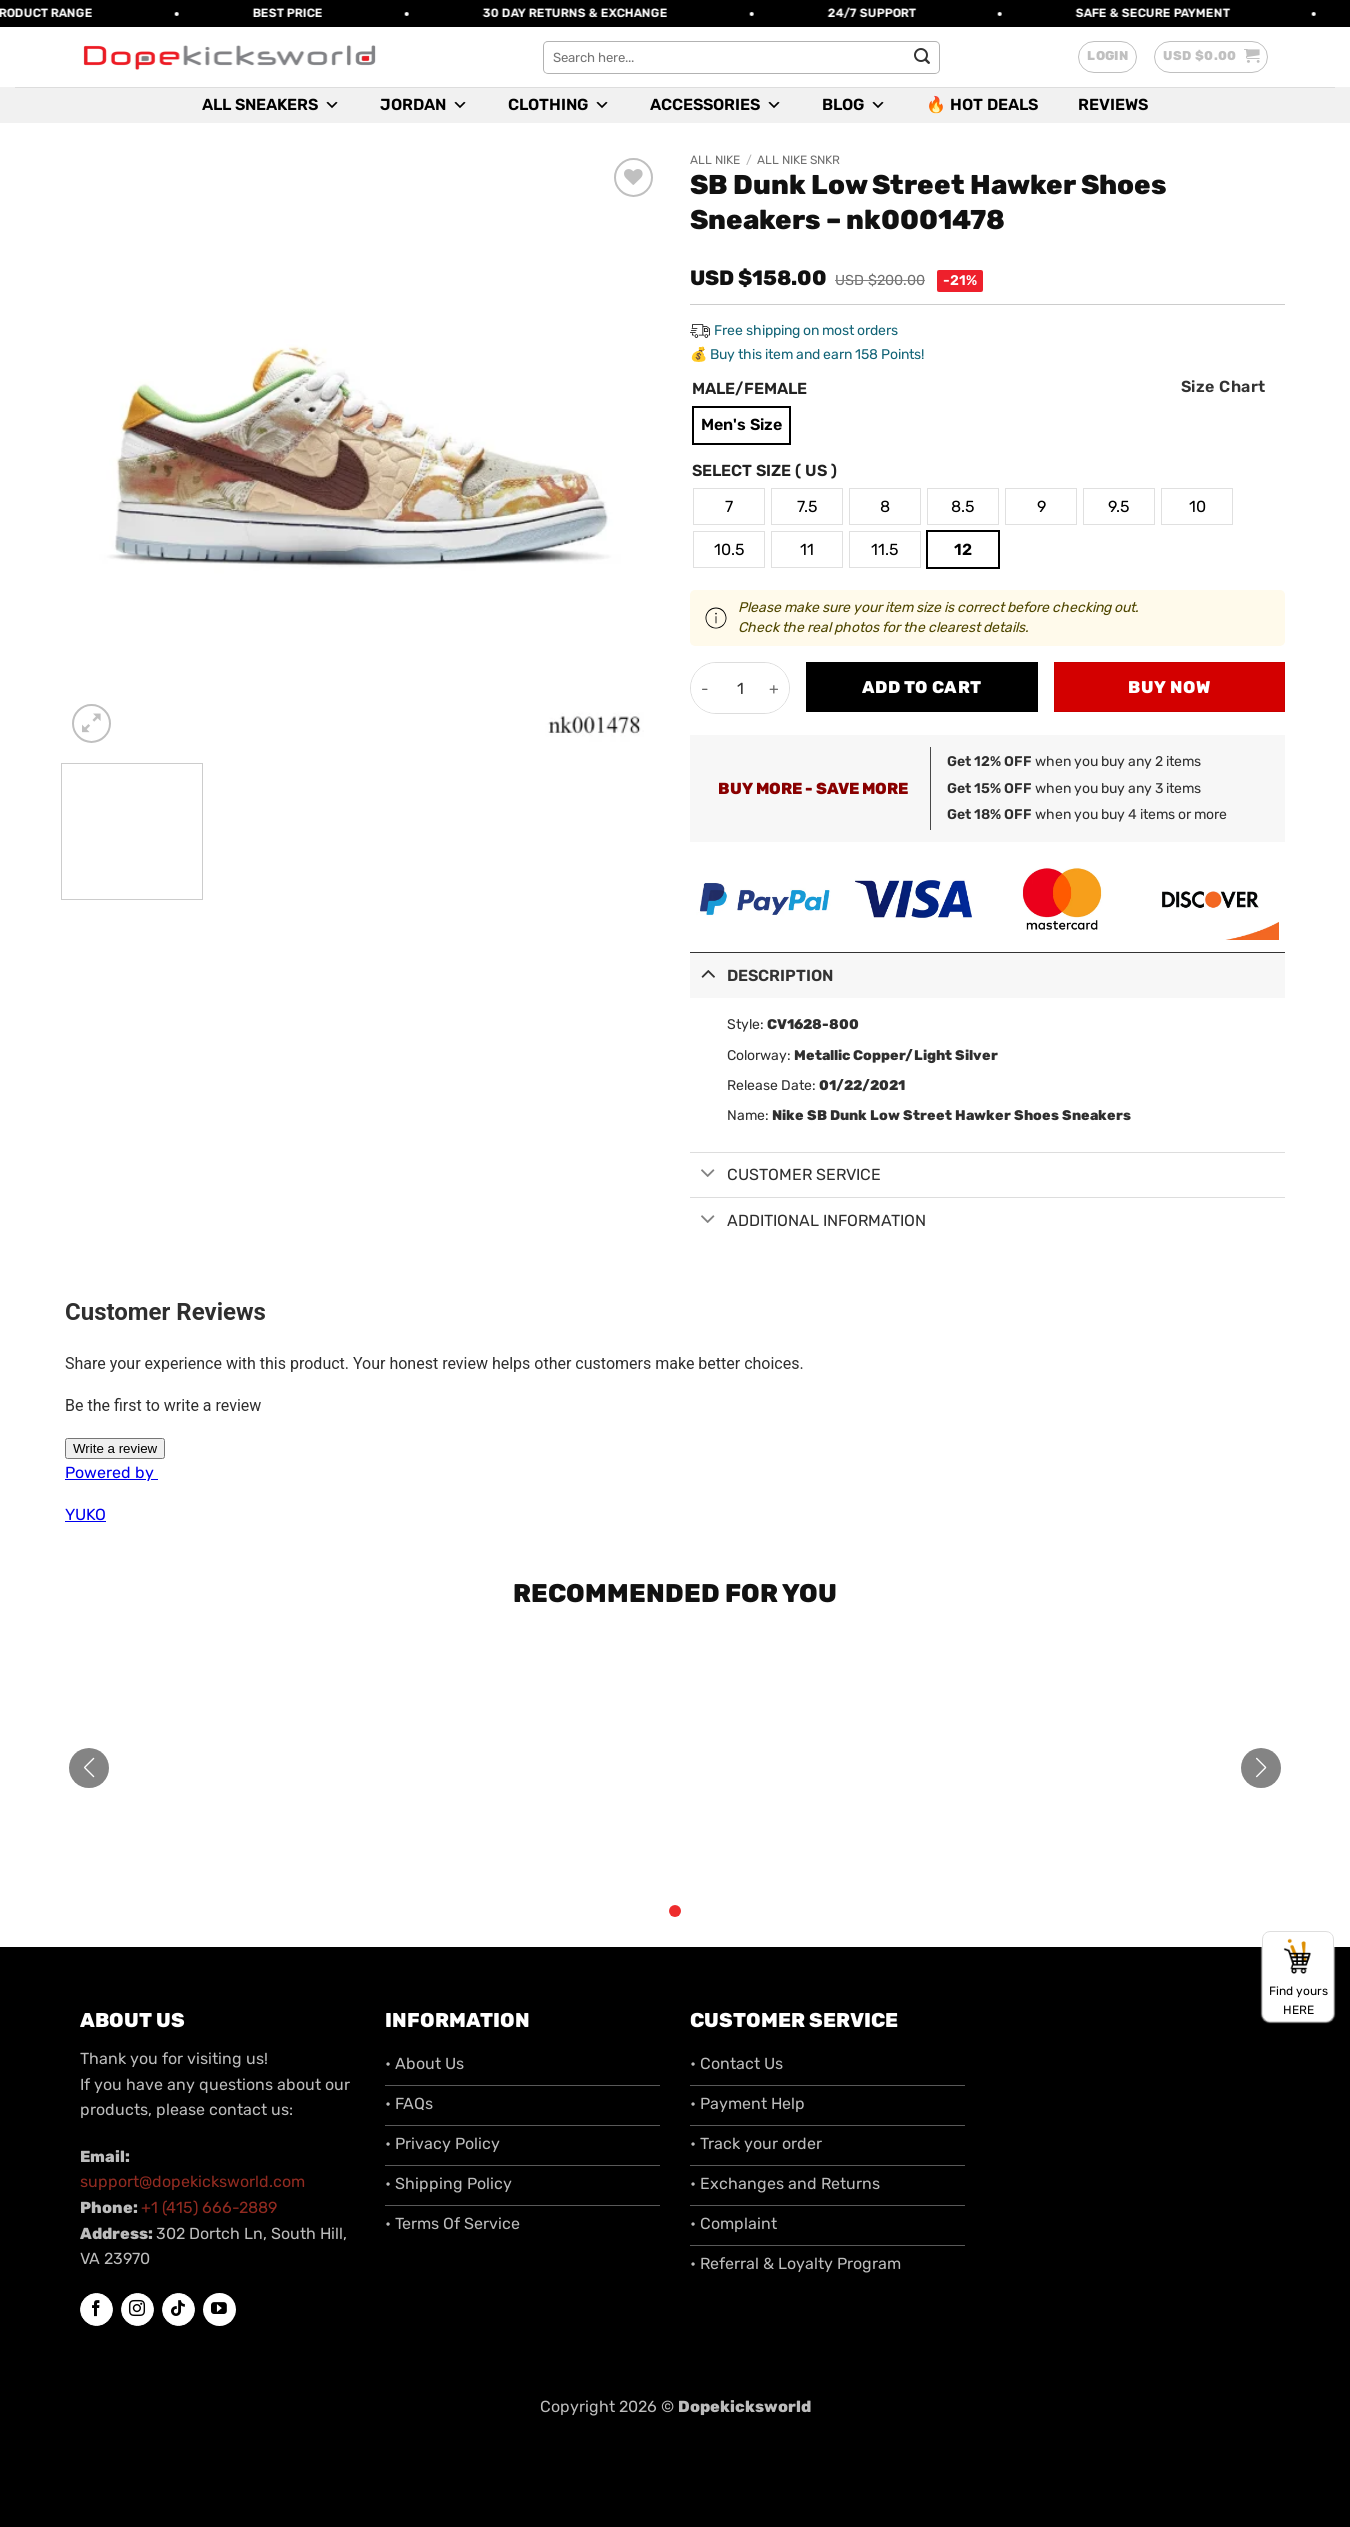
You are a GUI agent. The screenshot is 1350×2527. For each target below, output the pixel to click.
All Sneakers (271, 105)
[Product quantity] (740, 688)
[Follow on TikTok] (178, 2310)
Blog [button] (854, 105)
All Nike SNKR (798, 160)
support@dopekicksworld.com (192, 2181)
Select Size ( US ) (764, 471)
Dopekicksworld (744, 2406)
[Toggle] (708, 973)
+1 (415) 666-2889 (209, 2207)
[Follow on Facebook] (96, 2310)
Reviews (1113, 104)
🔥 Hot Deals (982, 104)
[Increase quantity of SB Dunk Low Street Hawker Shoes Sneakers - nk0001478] (774, 688)
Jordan (424, 105)
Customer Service (785, 1175)
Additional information (808, 1221)
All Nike (715, 160)
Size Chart (1223, 386)
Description (761, 973)
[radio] (741, 425)
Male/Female (749, 389)
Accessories (716, 105)
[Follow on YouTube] (219, 2309)
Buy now (1169, 687)
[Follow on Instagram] (137, 2310)
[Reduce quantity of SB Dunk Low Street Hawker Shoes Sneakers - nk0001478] (705, 688)
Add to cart (922, 687)
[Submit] (922, 57)
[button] (1107, 57)
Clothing (559, 105)
